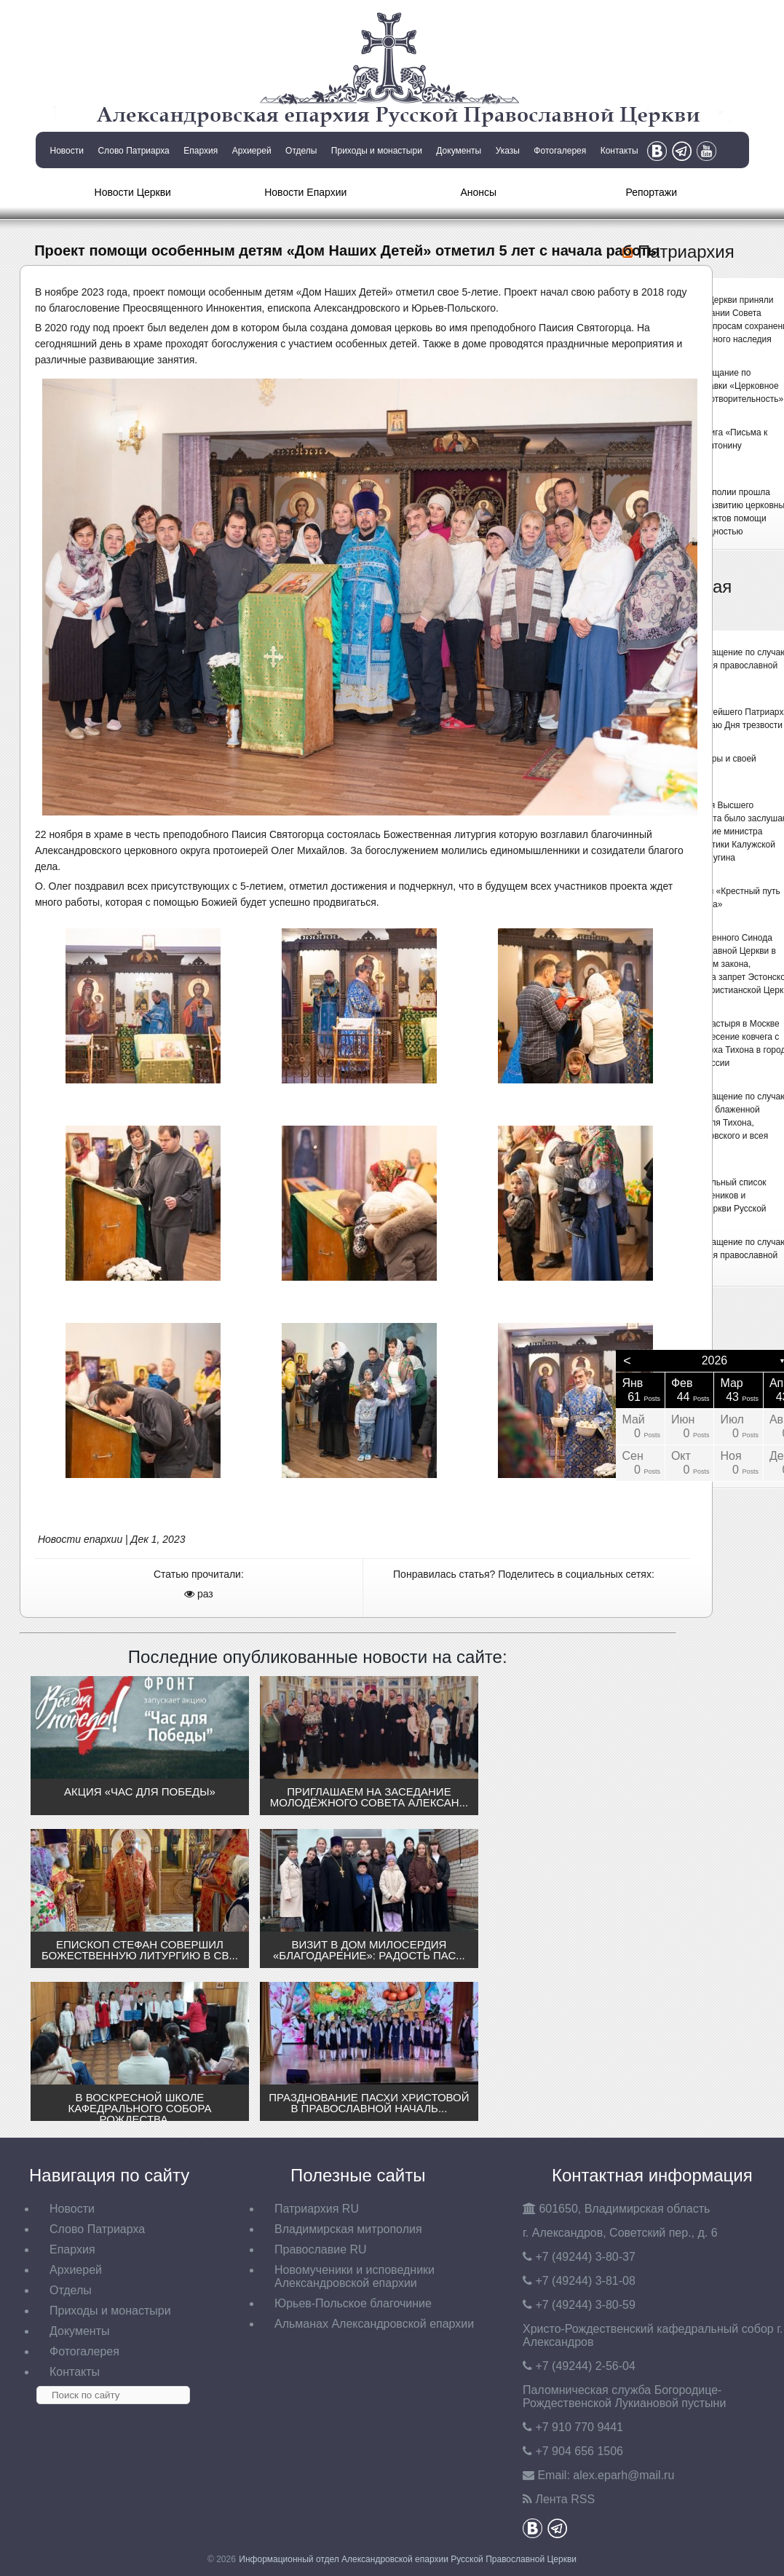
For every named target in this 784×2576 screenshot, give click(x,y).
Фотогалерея (560, 151)
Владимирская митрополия (348, 2229)
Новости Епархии (305, 192)
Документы (458, 151)
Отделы (301, 151)
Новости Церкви (133, 192)
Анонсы (478, 192)
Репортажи (651, 192)
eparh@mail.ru (623, 2475)
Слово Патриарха (133, 151)
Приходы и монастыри (376, 151)
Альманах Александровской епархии (374, 2324)
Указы (508, 151)
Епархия (200, 151)
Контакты (619, 151)
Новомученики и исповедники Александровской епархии (354, 2276)
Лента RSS (565, 2499)
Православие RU (320, 2249)
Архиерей (252, 151)
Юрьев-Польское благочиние (353, 2303)
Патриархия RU (316, 2208)
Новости (67, 151)
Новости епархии (80, 1539)
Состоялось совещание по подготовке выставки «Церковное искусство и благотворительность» (713, 386)
